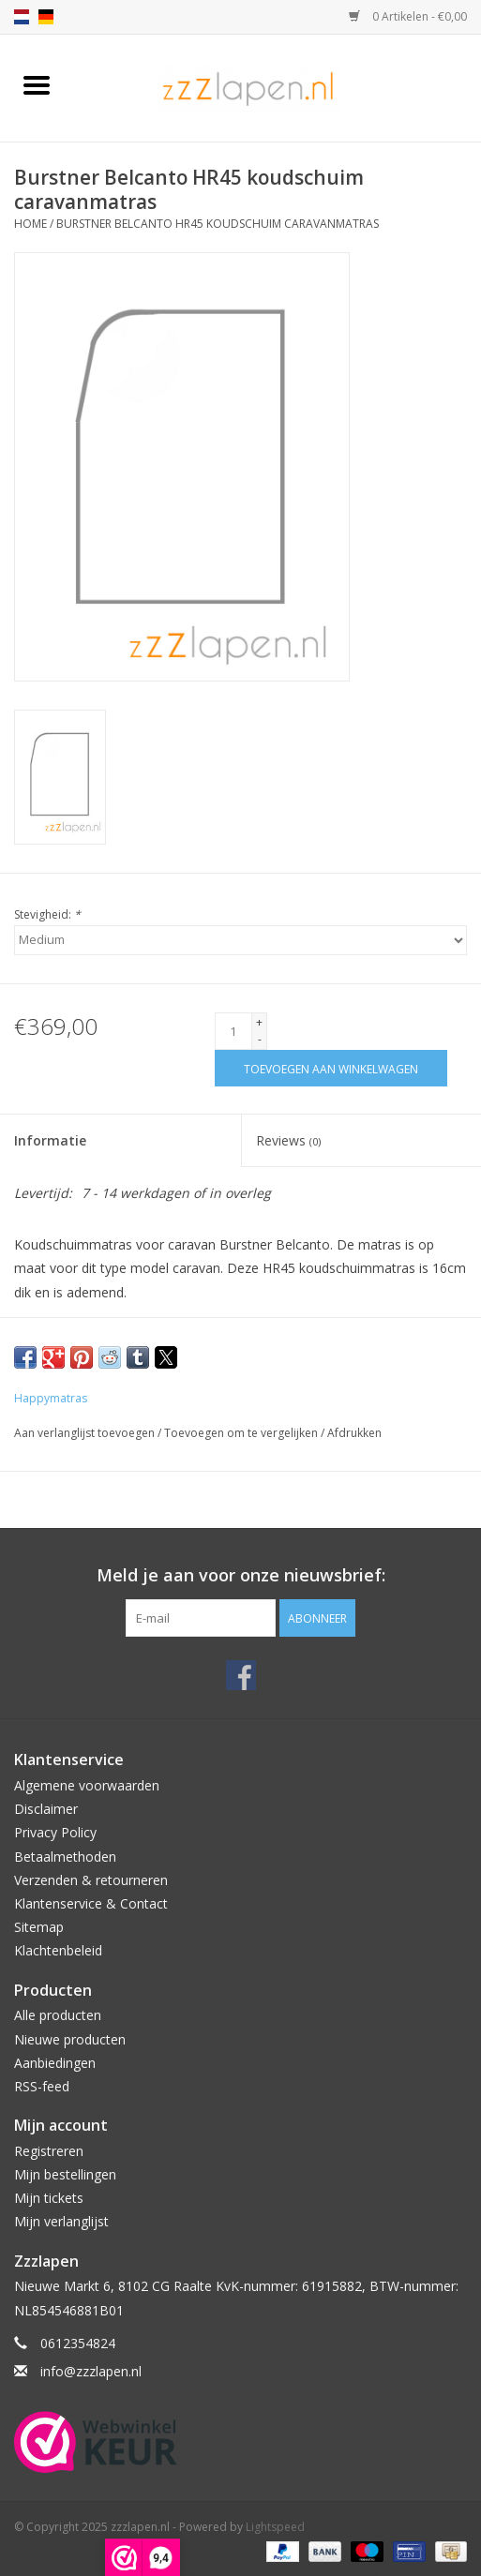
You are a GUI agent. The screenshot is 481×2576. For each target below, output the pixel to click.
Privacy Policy (55, 1832)
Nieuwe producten (70, 2039)
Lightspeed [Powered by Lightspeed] (275, 2527)
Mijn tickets (48, 2198)
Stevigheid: (47, 914)
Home (30, 224)
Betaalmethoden (65, 1856)
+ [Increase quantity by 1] (259, 1022)
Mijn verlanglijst (61, 2221)
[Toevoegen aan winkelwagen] (331, 1068)
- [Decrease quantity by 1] (260, 1039)
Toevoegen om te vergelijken (242, 1433)
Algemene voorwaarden (86, 1785)
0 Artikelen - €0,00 (408, 16)
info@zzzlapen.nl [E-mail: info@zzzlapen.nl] (91, 2371)
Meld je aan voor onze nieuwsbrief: (241, 1575)
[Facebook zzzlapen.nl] (241, 1675)
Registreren (48, 2151)
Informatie (50, 1140)
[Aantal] (233, 1031)
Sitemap (39, 1927)
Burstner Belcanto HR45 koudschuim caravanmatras (217, 224)
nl (21, 16)
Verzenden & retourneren (91, 1880)
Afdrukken (354, 1433)
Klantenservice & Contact (91, 1903)
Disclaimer (46, 1809)
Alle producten (57, 2015)
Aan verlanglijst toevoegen (86, 1433)
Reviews (288, 1140)
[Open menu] (36, 84)
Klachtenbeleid (58, 1950)
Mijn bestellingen (65, 2174)
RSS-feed (41, 2086)
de (45, 16)
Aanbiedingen (55, 2063)
